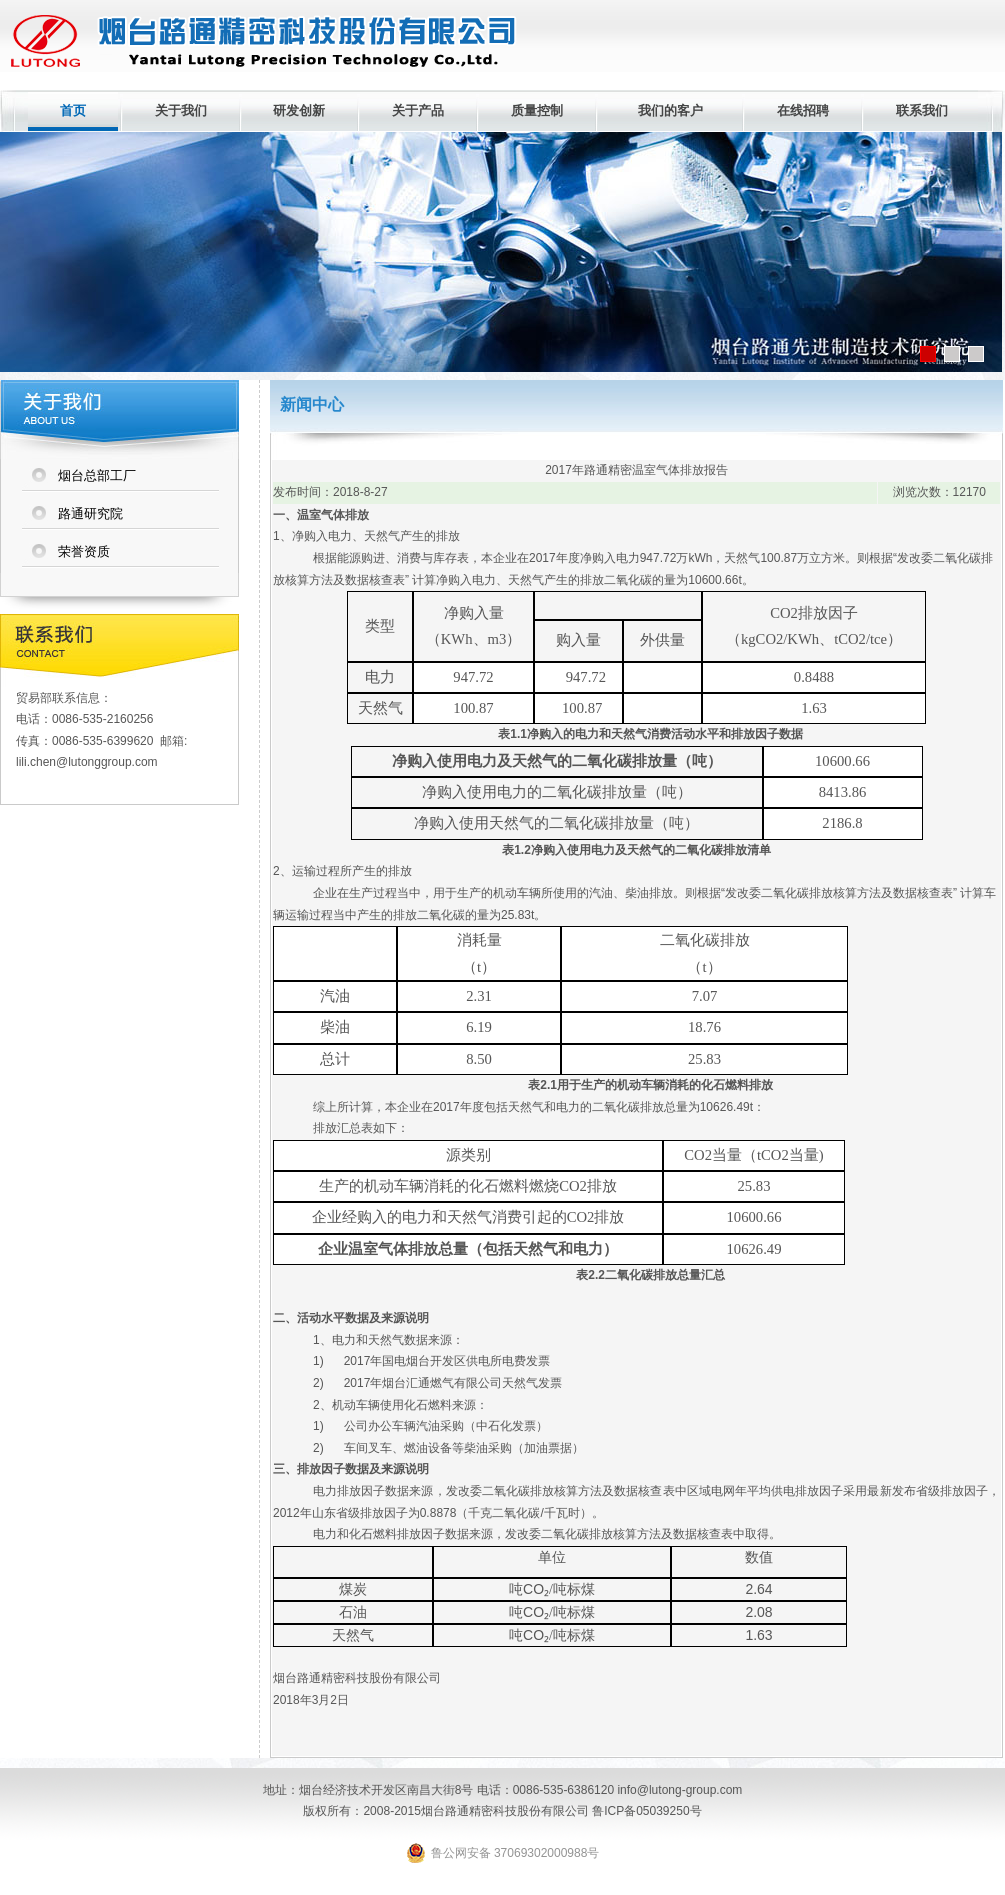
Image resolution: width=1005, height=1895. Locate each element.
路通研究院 (90, 513)
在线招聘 (803, 110)
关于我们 (181, 110)
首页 (73, 110)
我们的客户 (670, 110)
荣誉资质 (84, 551)
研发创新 (299, 110)
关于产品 (418, 110)
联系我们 (922, 110)
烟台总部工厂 (97, 475)
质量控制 (537, 110)
